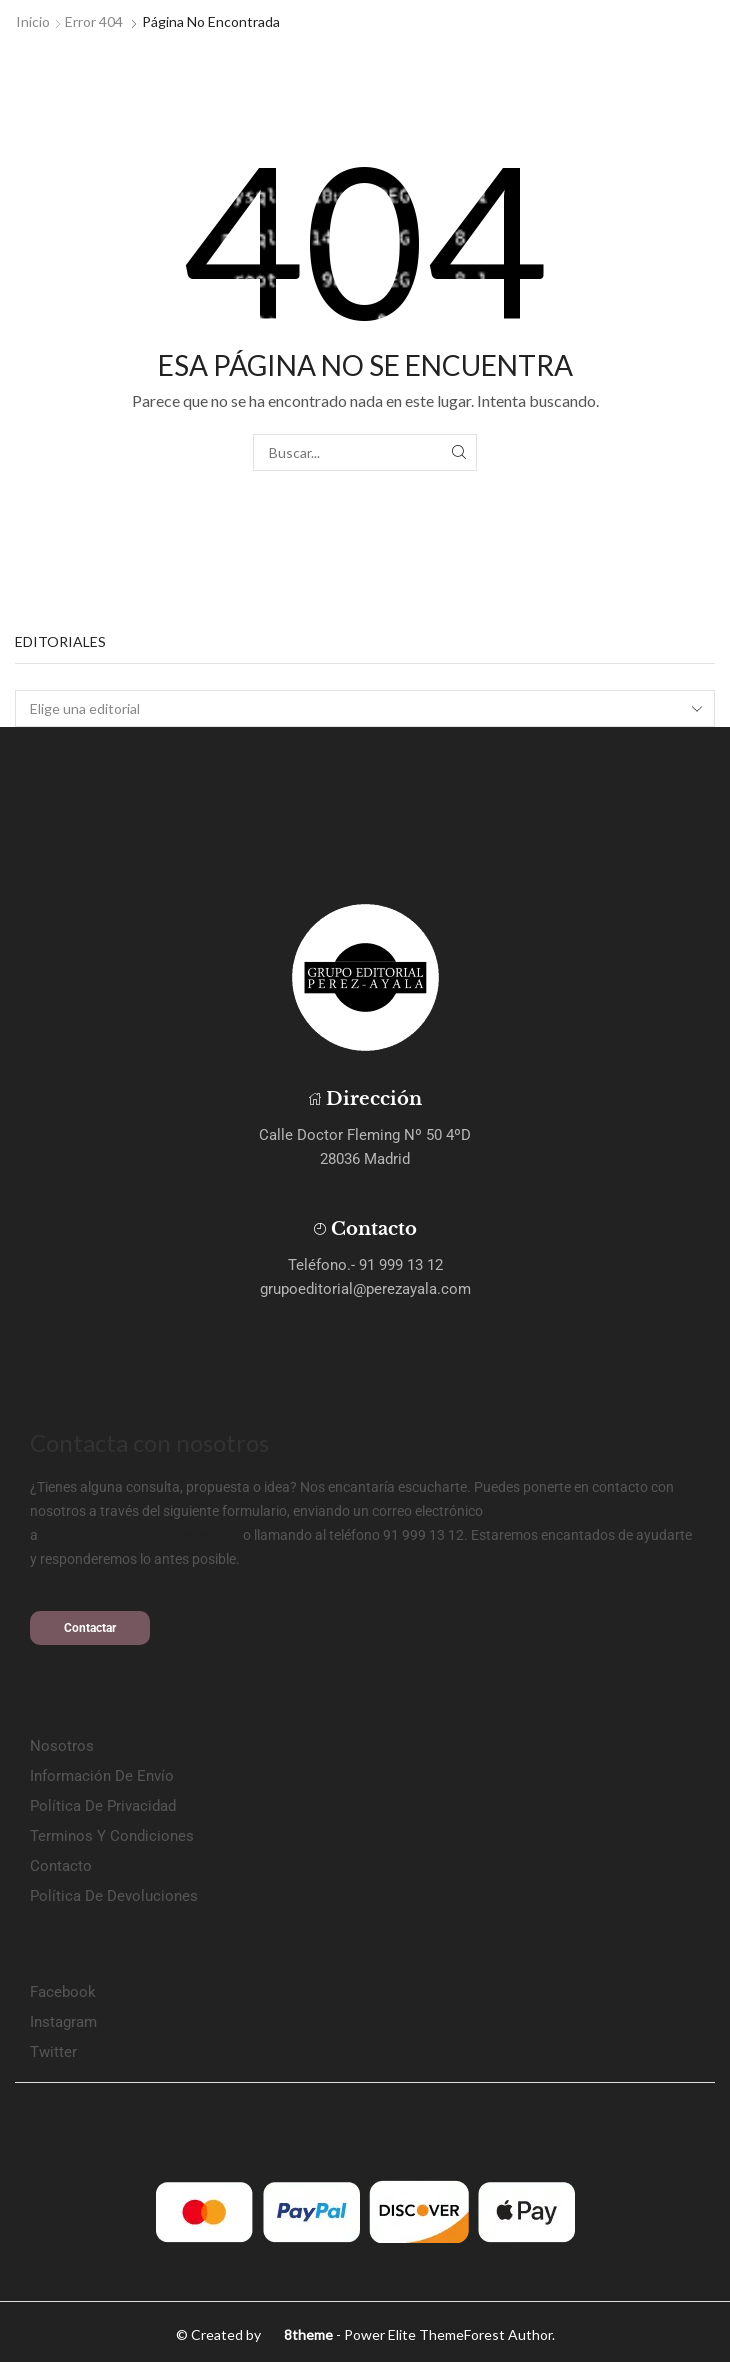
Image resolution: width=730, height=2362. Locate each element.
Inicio (33, 21)
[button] (90, 1628)
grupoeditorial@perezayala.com (140, 1535)
